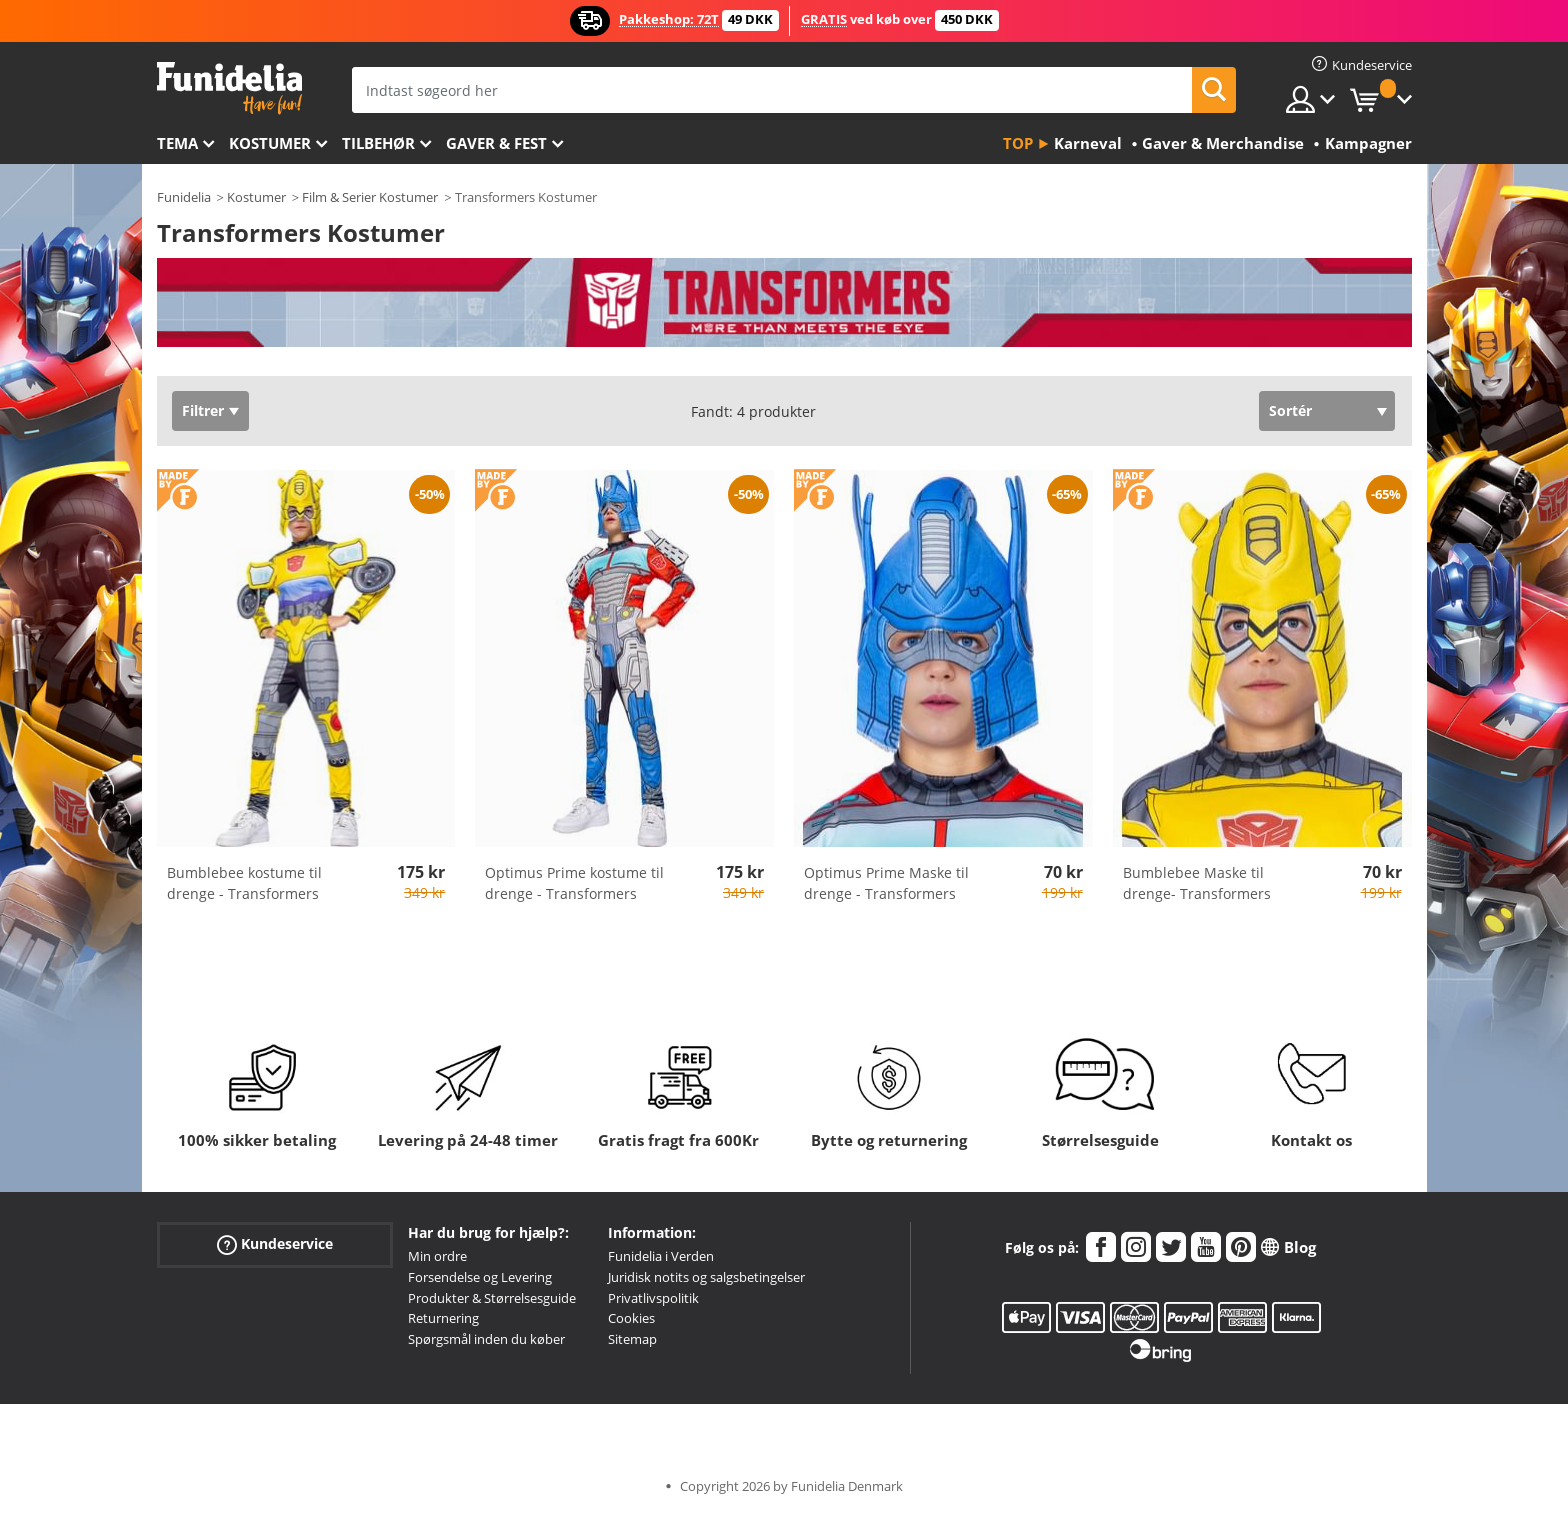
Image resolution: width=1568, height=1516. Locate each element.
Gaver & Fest (496, 143)
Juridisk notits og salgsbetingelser (706, 1277)
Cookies (631, 1318)
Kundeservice (275, 1244)
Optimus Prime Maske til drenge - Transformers (886, 883)
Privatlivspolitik (653, 1298)
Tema (177, 143)
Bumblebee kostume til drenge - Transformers (244, 883)
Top (1018, 143)
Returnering (443, 1318)
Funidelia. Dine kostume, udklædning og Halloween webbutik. (229, 88)
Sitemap (632, 1339)
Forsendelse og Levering (480, 1277)
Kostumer (270, 143)
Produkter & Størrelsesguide (492, 1298)
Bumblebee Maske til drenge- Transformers (1197, 883)
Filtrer (203, 410)
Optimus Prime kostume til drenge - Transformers (574, 883)
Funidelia (184, 197)
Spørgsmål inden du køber (486, 1339)
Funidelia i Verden (661, 1256)
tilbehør (378, 143)
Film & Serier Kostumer (370, 197)
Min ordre (437, 1256)
